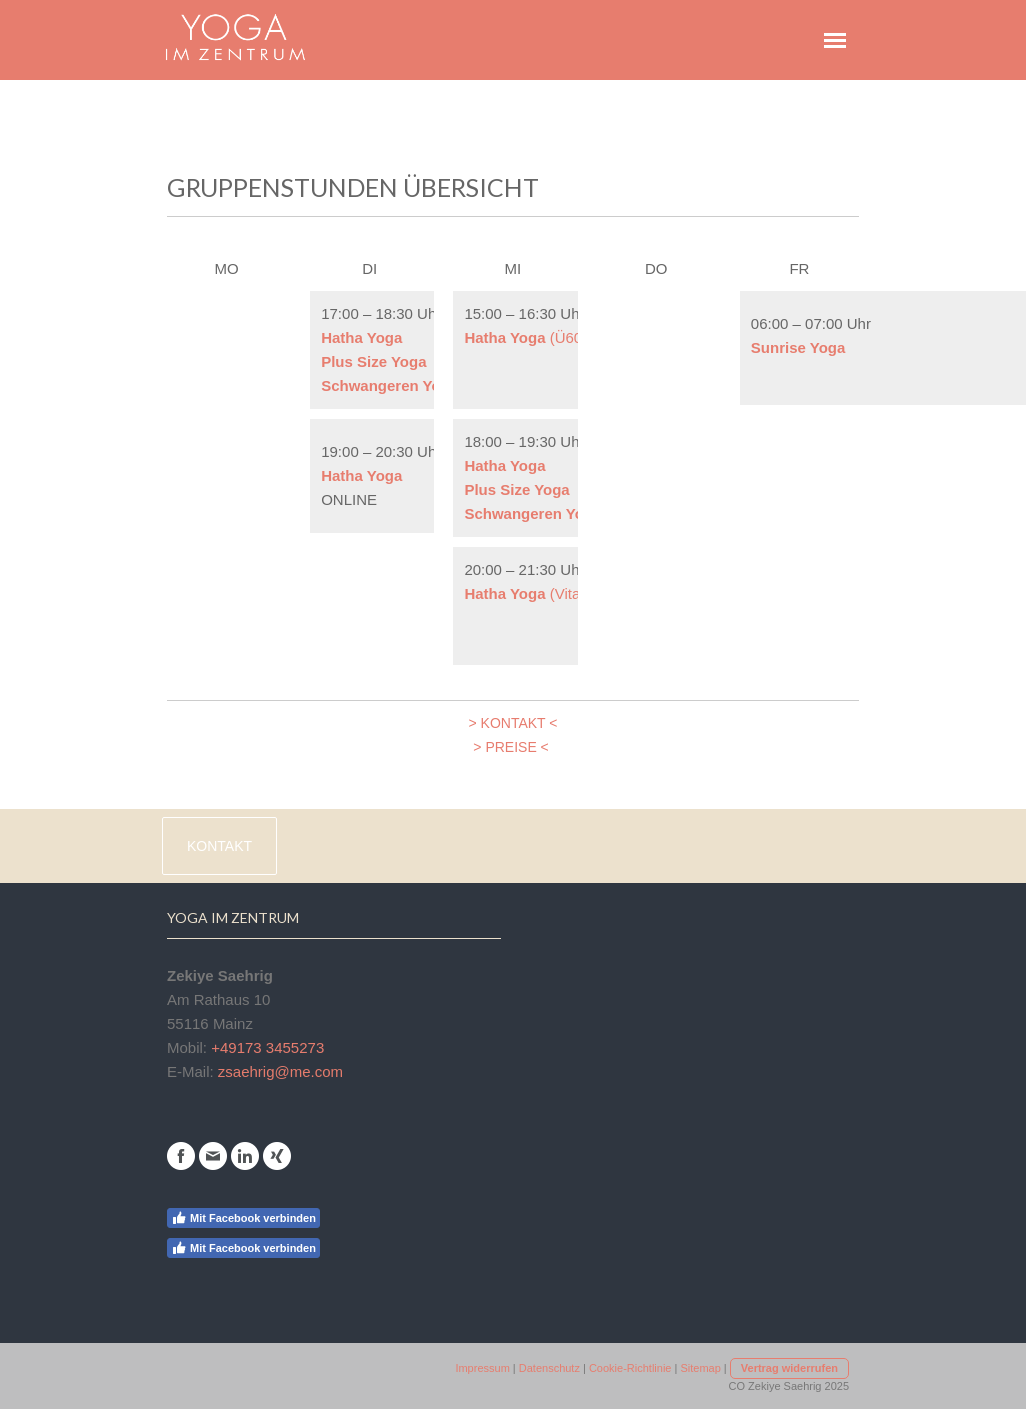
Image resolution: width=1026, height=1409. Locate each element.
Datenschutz (549, 1368)
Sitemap (700, 1368)
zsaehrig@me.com (280, 1071)
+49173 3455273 (267, 1047)
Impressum (482, 1368)
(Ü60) (525, 337)
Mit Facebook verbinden (243, 1218)
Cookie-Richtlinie (630, 1368)
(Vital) (526, 593)
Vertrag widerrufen (789, 1368)
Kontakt (219, 846)
